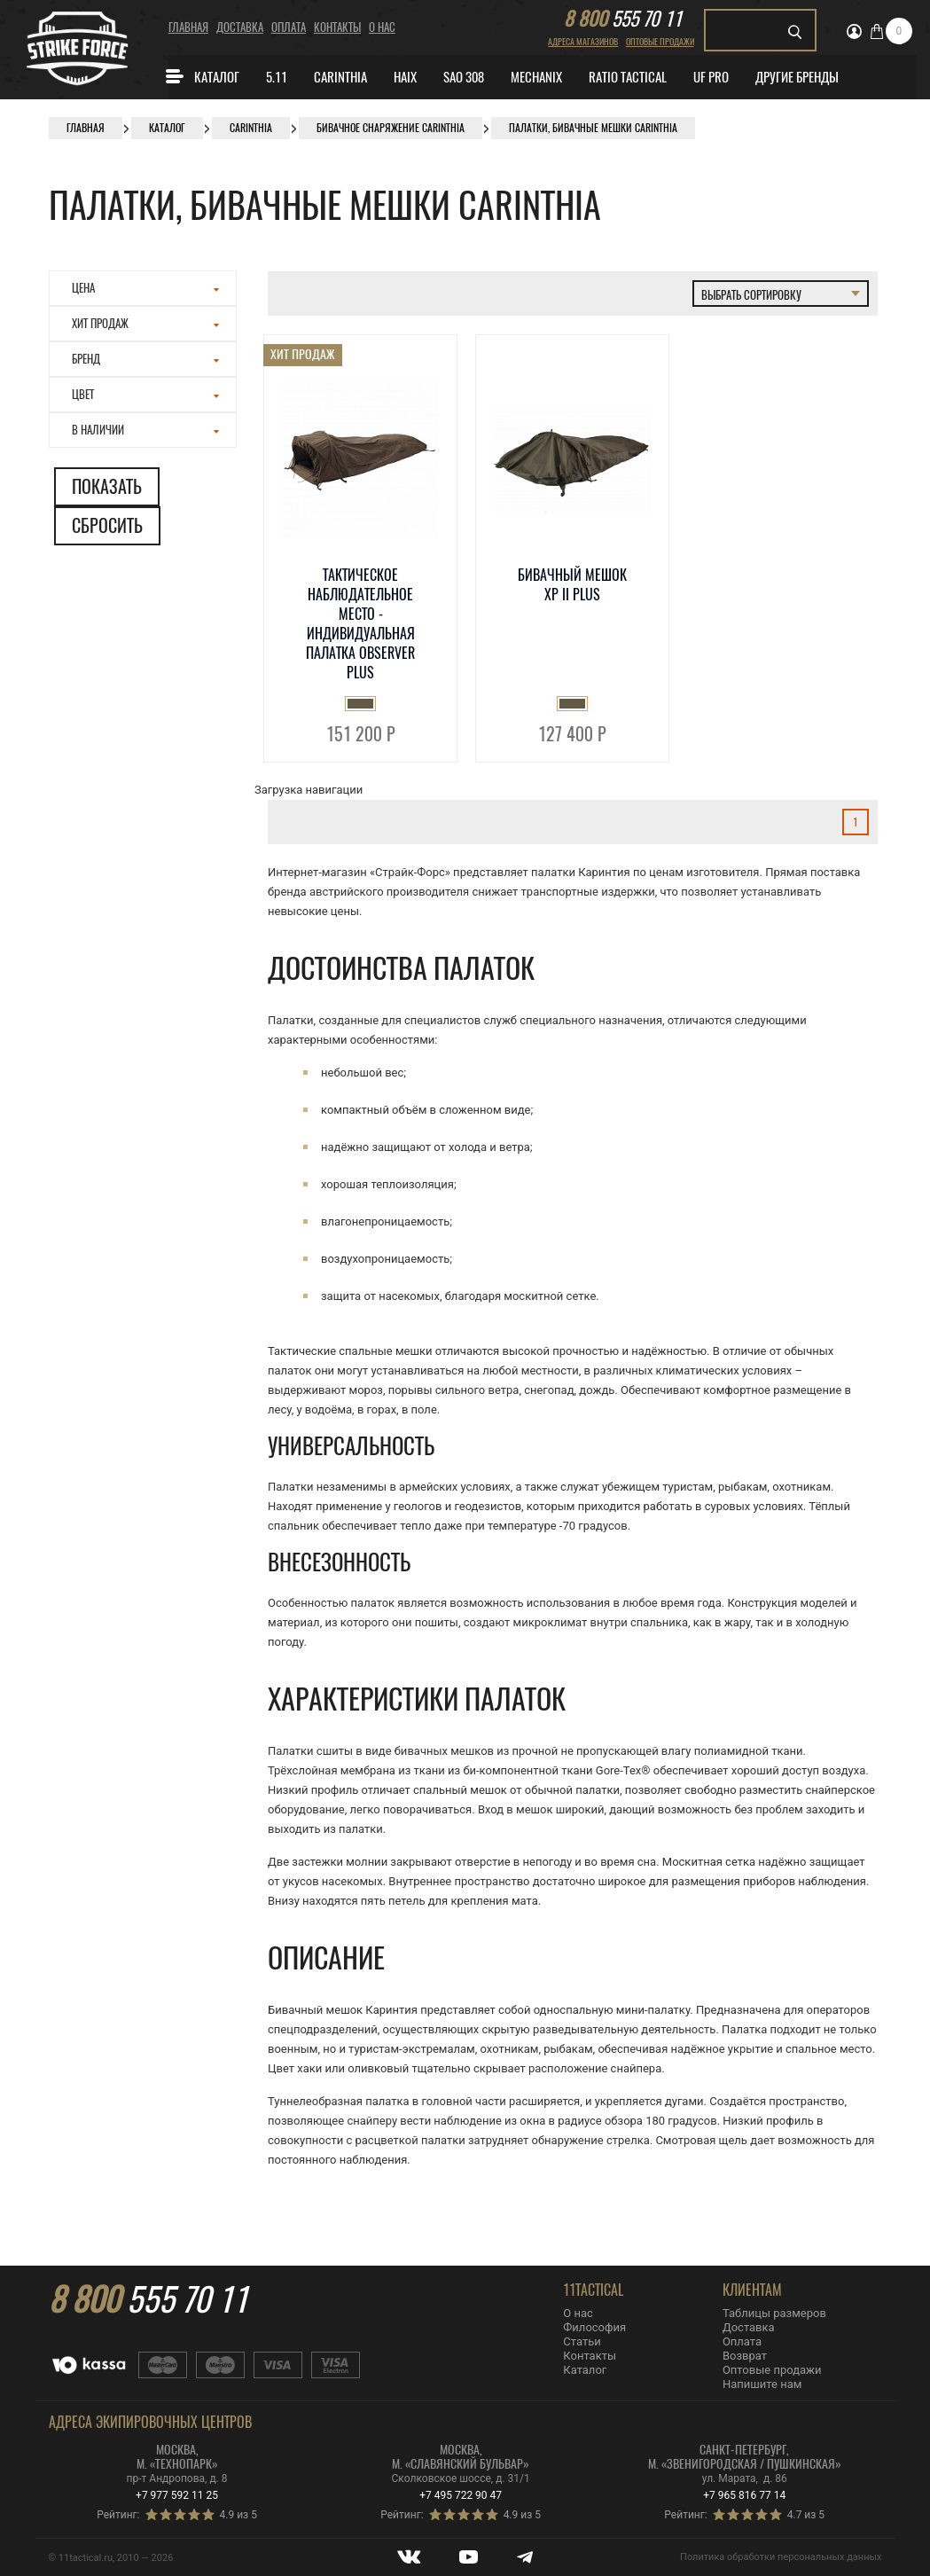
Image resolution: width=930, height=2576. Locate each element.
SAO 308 (463, 77)
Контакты (337, 27)
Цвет (146, 394)
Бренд (146, 358)
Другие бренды (797, 77)
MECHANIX (536, 77)
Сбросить (107, 525)
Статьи (581, 2341)
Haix (405, 77)
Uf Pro (711, 77)
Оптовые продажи (660, 41)
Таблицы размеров (774, 2313)
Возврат (745, 2355)
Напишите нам (762, 2384)
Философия (594, 2327)
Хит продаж (146, 323)
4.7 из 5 (805, 2515)
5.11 (276, 77)
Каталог (201, 76)
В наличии (146, 429)
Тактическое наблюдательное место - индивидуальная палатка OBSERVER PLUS (360, 624)
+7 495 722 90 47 (460, 2495)
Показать (107, 486)
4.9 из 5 (238, 2515)
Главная (188, 27)
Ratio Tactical (628, 77)
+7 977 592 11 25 (177, 2495)
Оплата (288, 27)
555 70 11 (623, 18)
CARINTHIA (340, 77)
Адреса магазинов (583, 41)
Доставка (239, 27)
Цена (146, 287)
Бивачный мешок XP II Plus (572, 585)
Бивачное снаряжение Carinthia (391, 128)
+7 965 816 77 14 (744, 2495)
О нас (382, 27)
